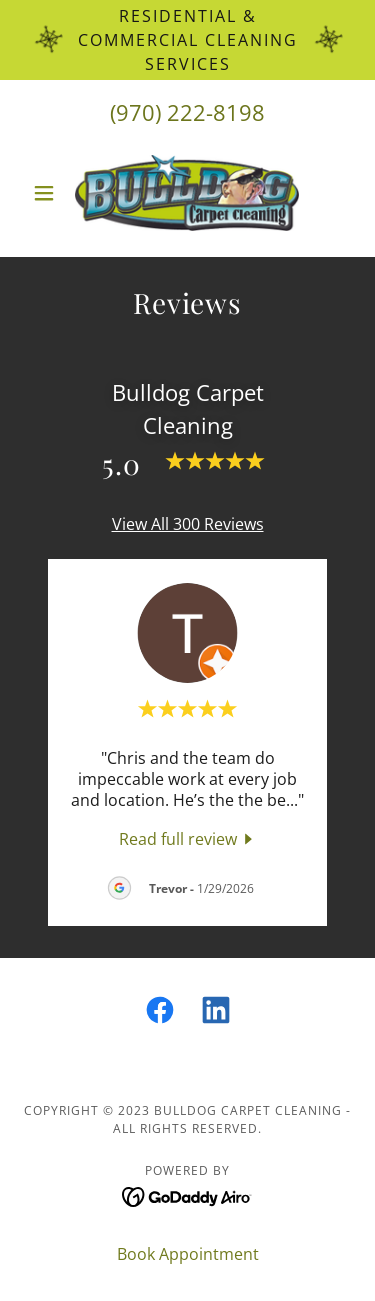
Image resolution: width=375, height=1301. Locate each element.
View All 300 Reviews (188, 524)
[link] (187, 193)
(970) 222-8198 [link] (187, 112)
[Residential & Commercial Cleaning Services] (187, 40)
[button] (48, 193)
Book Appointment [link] (188, 1254)
